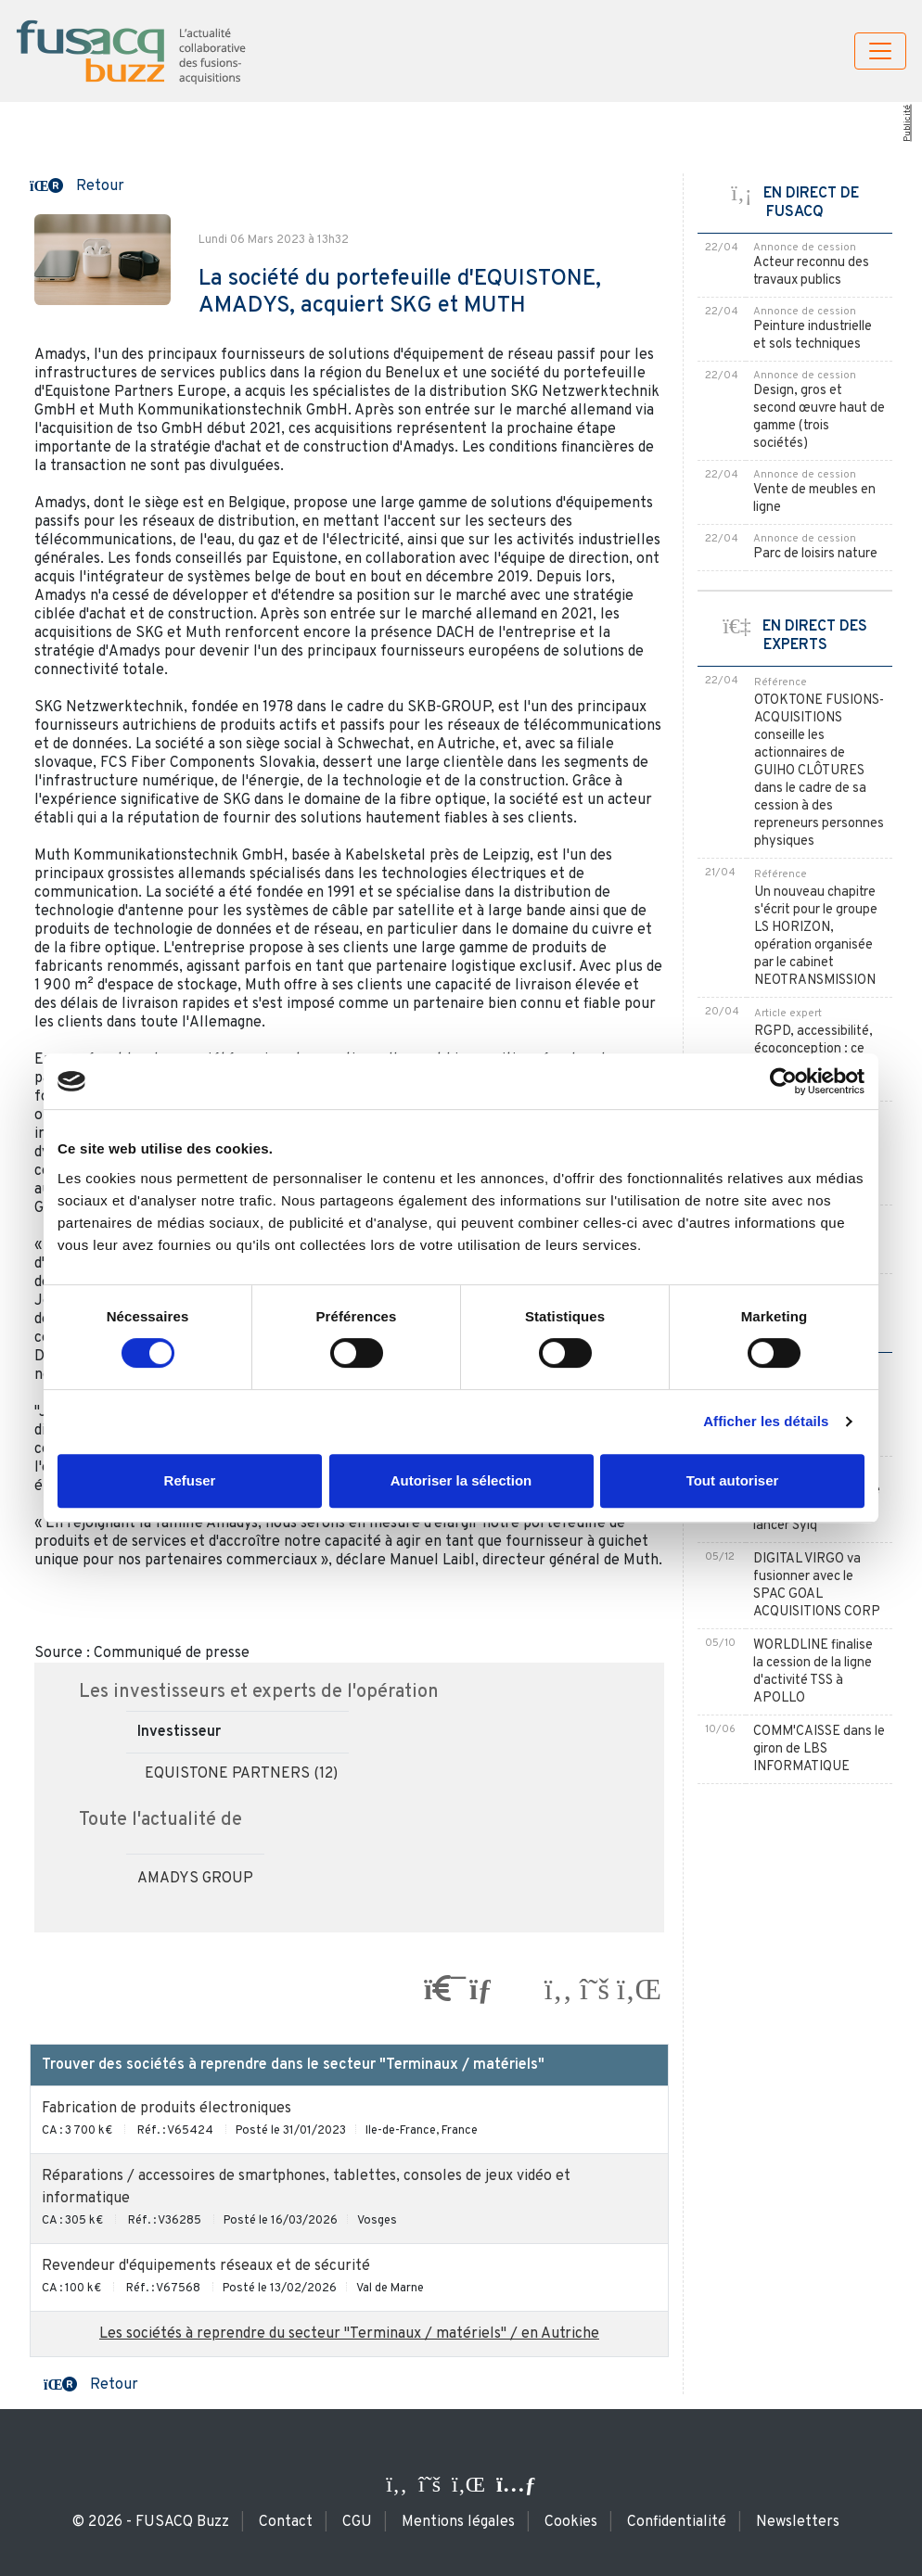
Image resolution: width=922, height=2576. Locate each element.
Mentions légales (458, 2522)
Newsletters (797, 2522)
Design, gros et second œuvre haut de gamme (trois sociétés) (819, 417)
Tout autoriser (732, 1480)
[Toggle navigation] (880, 51)
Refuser (190, 1480)
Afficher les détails (765, 1421)
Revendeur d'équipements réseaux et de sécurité (206, 2266)
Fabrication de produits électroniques (166, 2108)
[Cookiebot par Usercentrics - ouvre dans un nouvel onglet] (783, 1081)
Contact (286, 2522)
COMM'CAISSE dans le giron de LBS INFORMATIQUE (819, 1749)
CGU (357, 2522)
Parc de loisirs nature (815, 554)
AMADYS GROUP (195, 1878)
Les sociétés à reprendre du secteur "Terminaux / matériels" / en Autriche (349, 2334)
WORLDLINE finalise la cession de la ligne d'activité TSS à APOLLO (813, 1672)
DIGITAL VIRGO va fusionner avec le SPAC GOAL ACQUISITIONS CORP (816, 1585)
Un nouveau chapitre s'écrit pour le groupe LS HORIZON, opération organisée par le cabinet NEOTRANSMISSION (815, 936)
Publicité (907, 123)
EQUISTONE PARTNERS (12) (241, 1774)
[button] (77, 184)
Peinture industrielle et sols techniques (812, 335)
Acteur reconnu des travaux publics (811, 271)
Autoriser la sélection (461, 1480)
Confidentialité (676, 2522)
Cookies (570, 2522)
